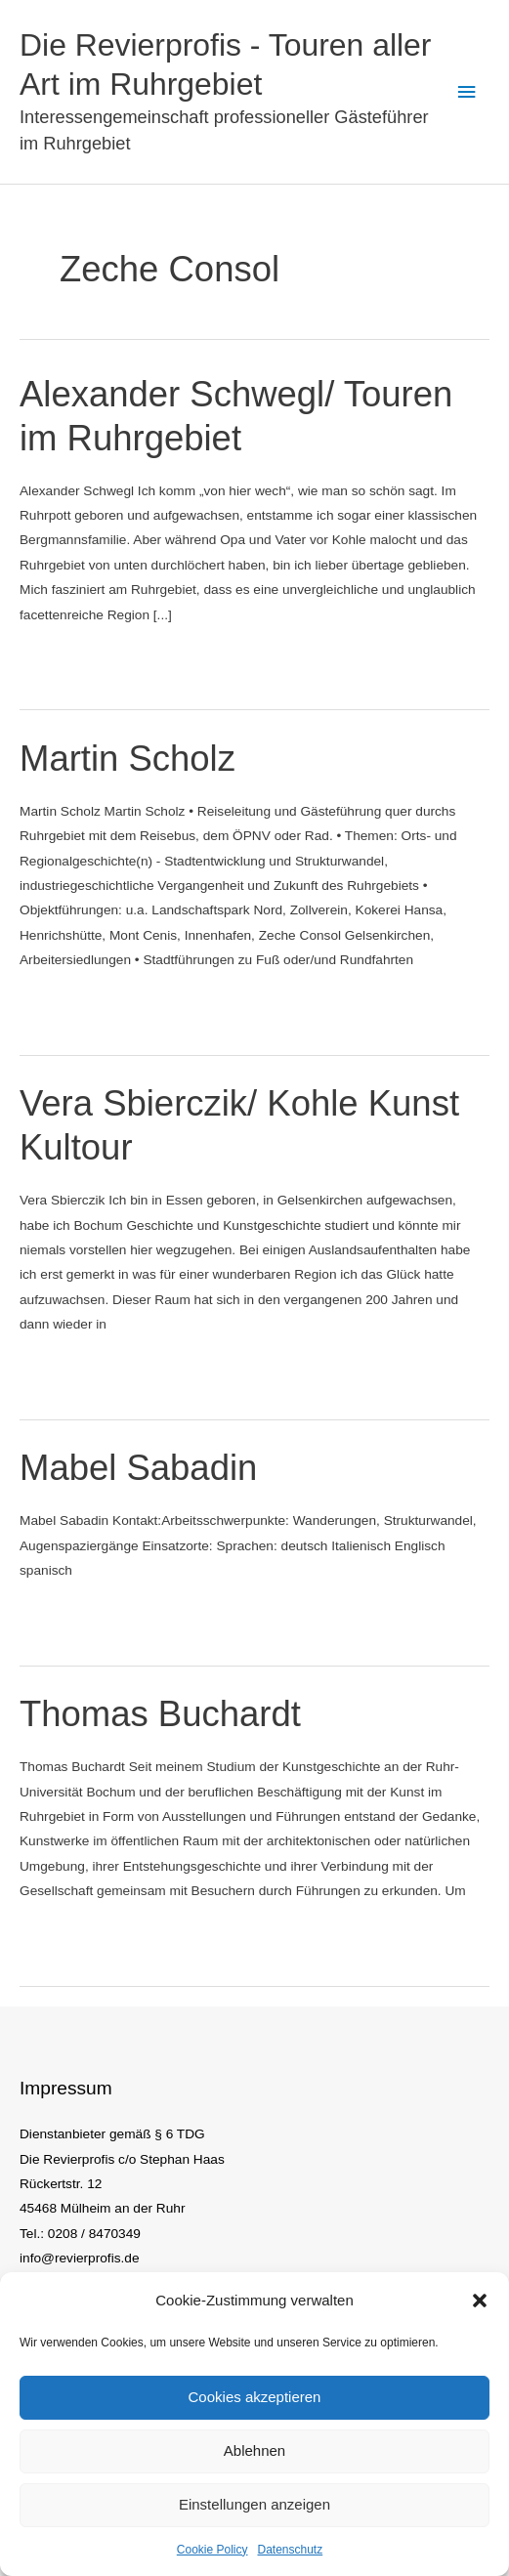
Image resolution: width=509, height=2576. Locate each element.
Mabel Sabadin (138, 1468)
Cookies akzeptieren (255, 2396)
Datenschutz (290, 2549)
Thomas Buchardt (160, 1714)
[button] (479, 2300)
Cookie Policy (212, 2549)
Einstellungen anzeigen (254, 2504)
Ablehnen (254, 2450)
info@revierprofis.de (80, 2258)
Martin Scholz (127, 759)
